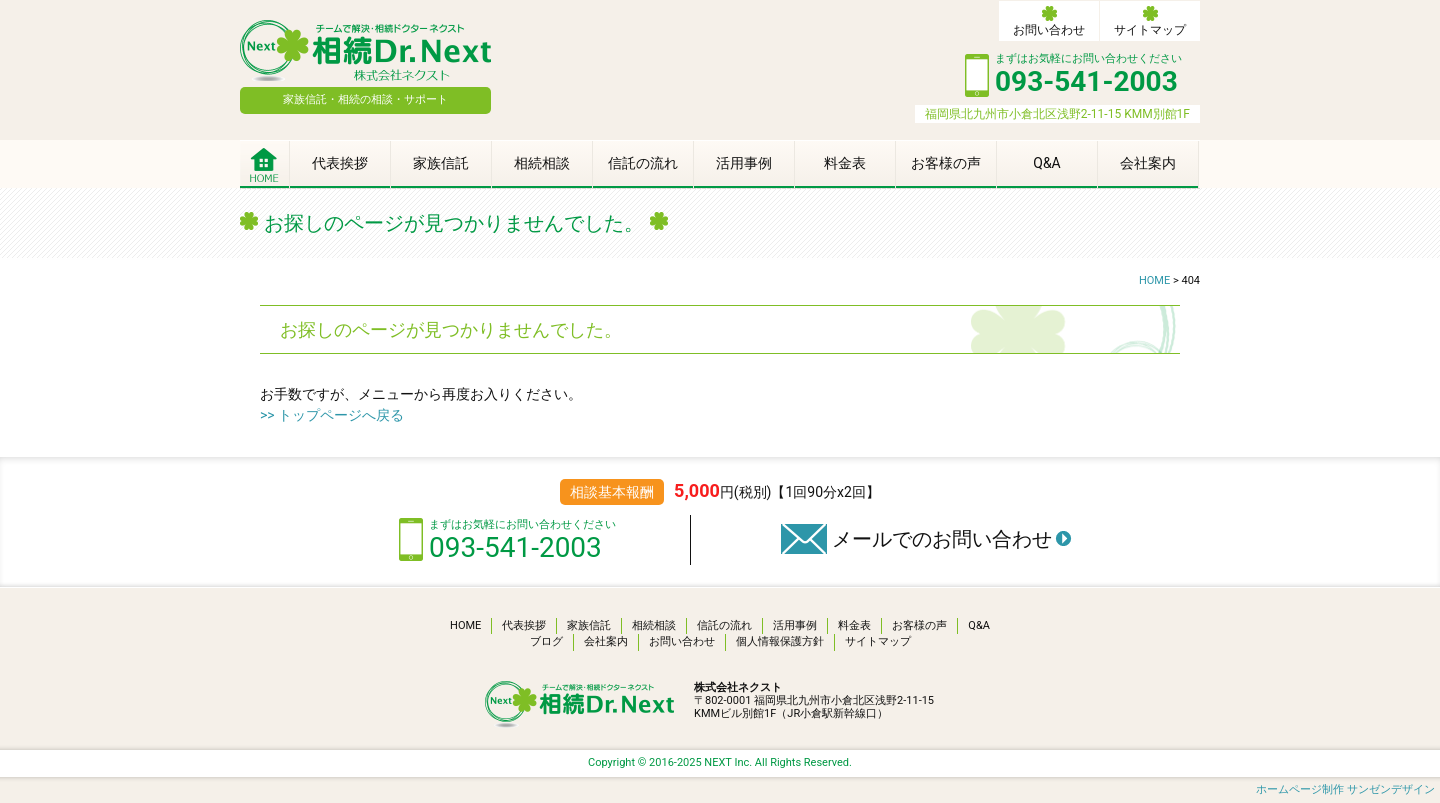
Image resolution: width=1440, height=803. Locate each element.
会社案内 (1148, 163)
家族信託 (441, 163)
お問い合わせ (1049, 30)
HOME (465, 625)
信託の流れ (643, 163)
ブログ (546, 641)
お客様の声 (946, 163)
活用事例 (744, 163)
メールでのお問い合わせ (942, 539)
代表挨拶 (340, 163)
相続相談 (542, 163)
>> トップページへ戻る (332, 415)
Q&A (1046, 163)
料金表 (845, 163)
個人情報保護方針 (780, 641)
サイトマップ (1150, 30)
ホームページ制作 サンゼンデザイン (1345, 789)
